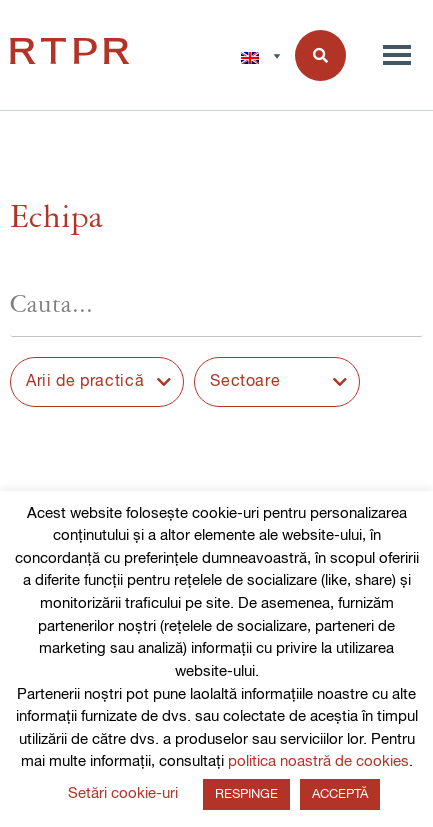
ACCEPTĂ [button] (340, 794)
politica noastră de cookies (318, 761)
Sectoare (245, 382)
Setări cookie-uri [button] (123, 793)
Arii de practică (85, 382)
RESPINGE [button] (246, 794)
